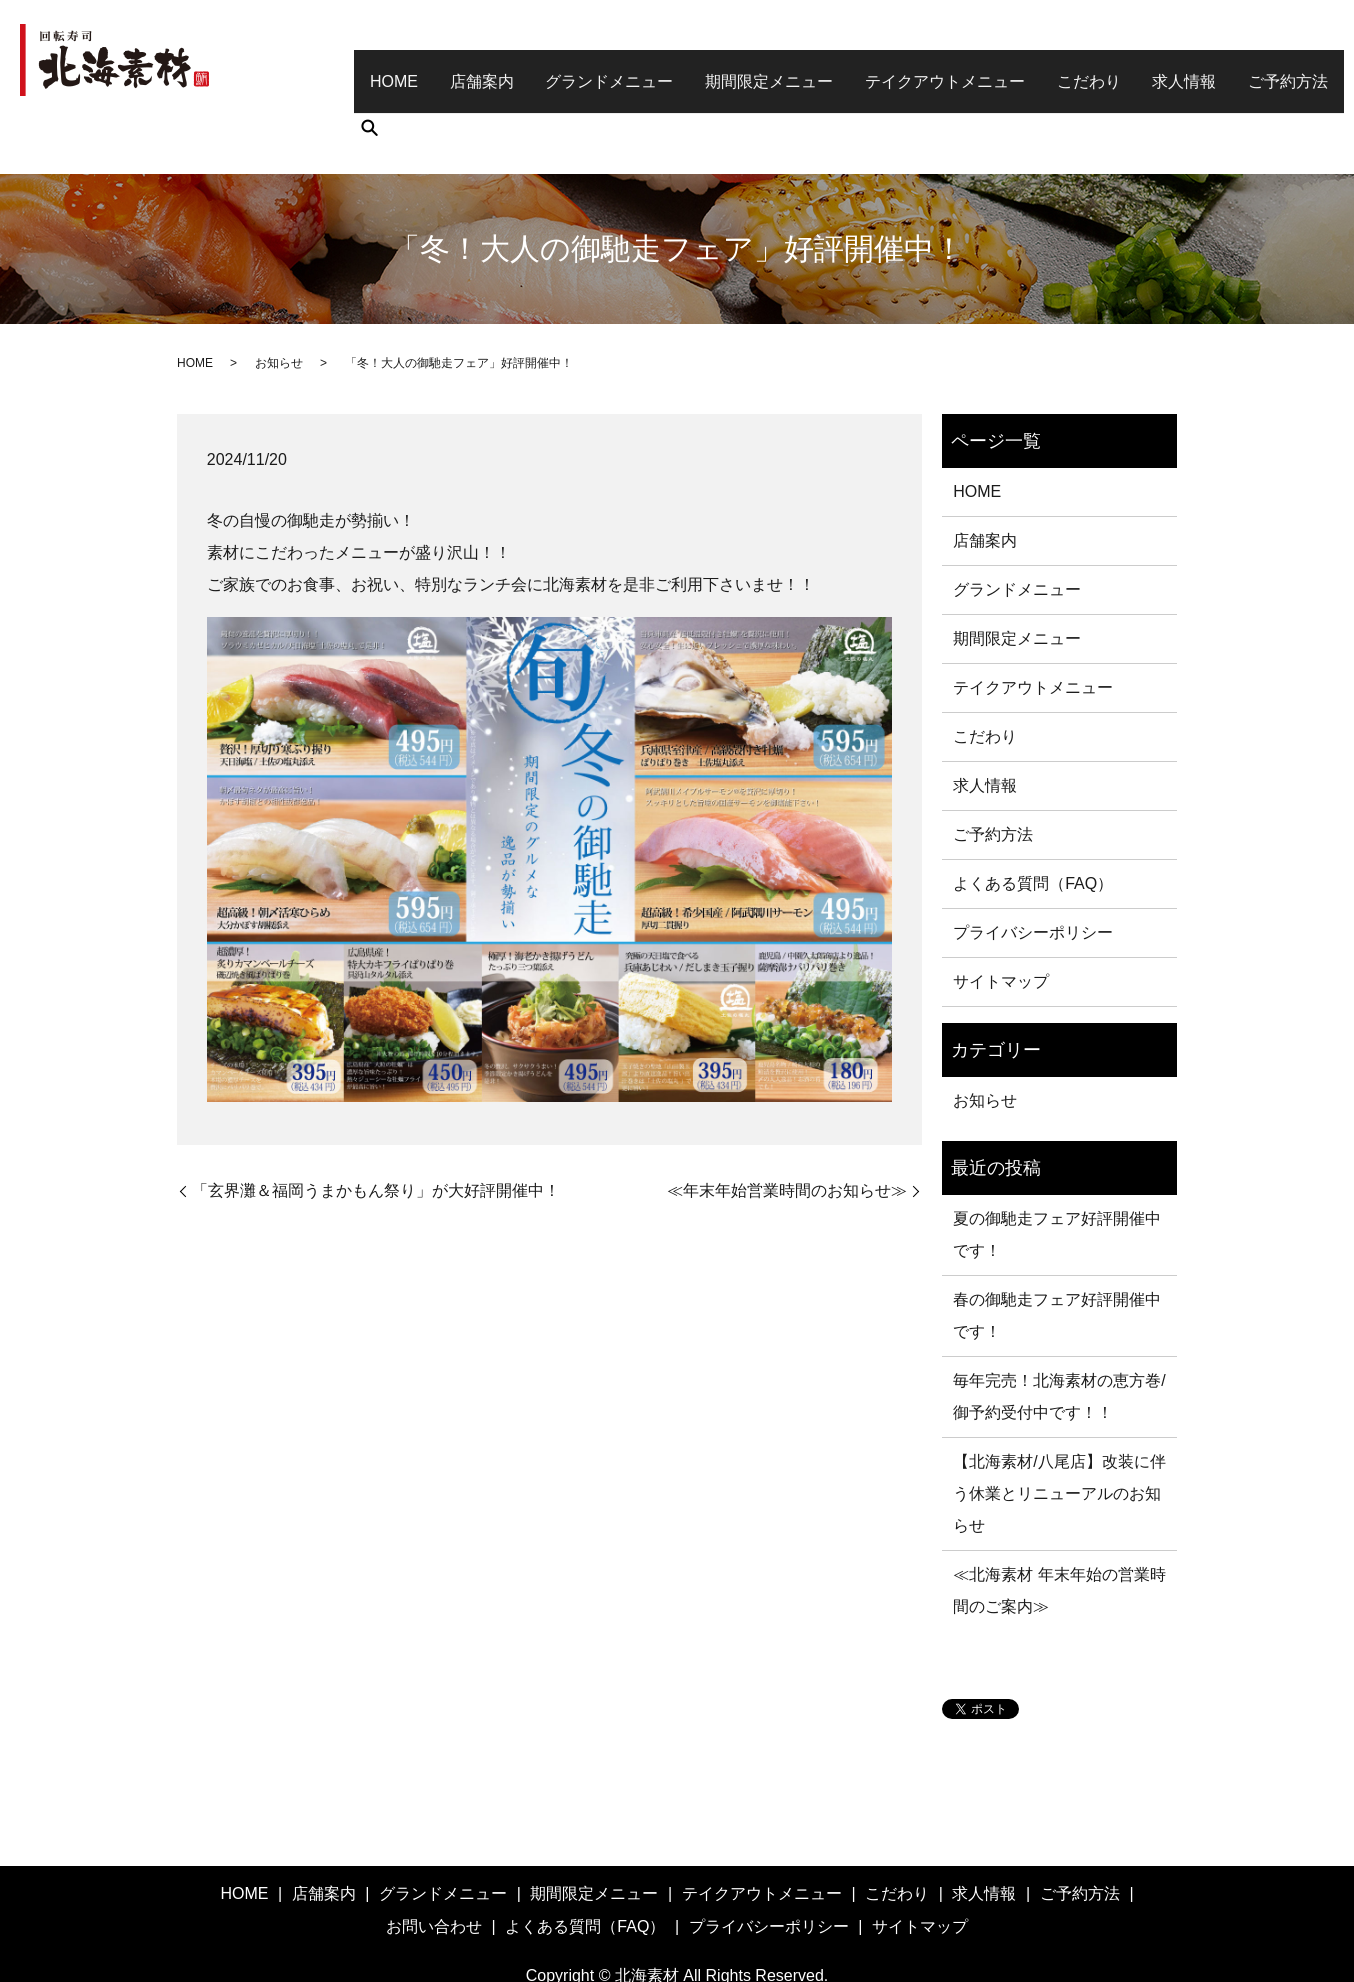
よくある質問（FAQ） (1033, 825)
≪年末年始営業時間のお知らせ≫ (787, 1132)
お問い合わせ (434, 1868)
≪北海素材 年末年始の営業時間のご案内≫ (1059, 1532)
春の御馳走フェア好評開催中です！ (1057, 1257)
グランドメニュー (594, 66)
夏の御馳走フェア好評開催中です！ (1057, 1176)
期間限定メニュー (748, 66)
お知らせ (279, 305)
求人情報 (1144, 66)
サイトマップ (1001, 923)
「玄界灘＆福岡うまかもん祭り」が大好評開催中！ (376, 1132)
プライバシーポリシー (1033, 874)
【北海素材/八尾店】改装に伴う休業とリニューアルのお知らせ (1059, 1435)
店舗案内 (472, 66)
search (1310, 68)
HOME (391, 66)
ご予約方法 (1242, 66)
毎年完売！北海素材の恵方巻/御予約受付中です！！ (1059, 1338)
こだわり (1055, 66)
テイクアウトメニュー (917, 66)
